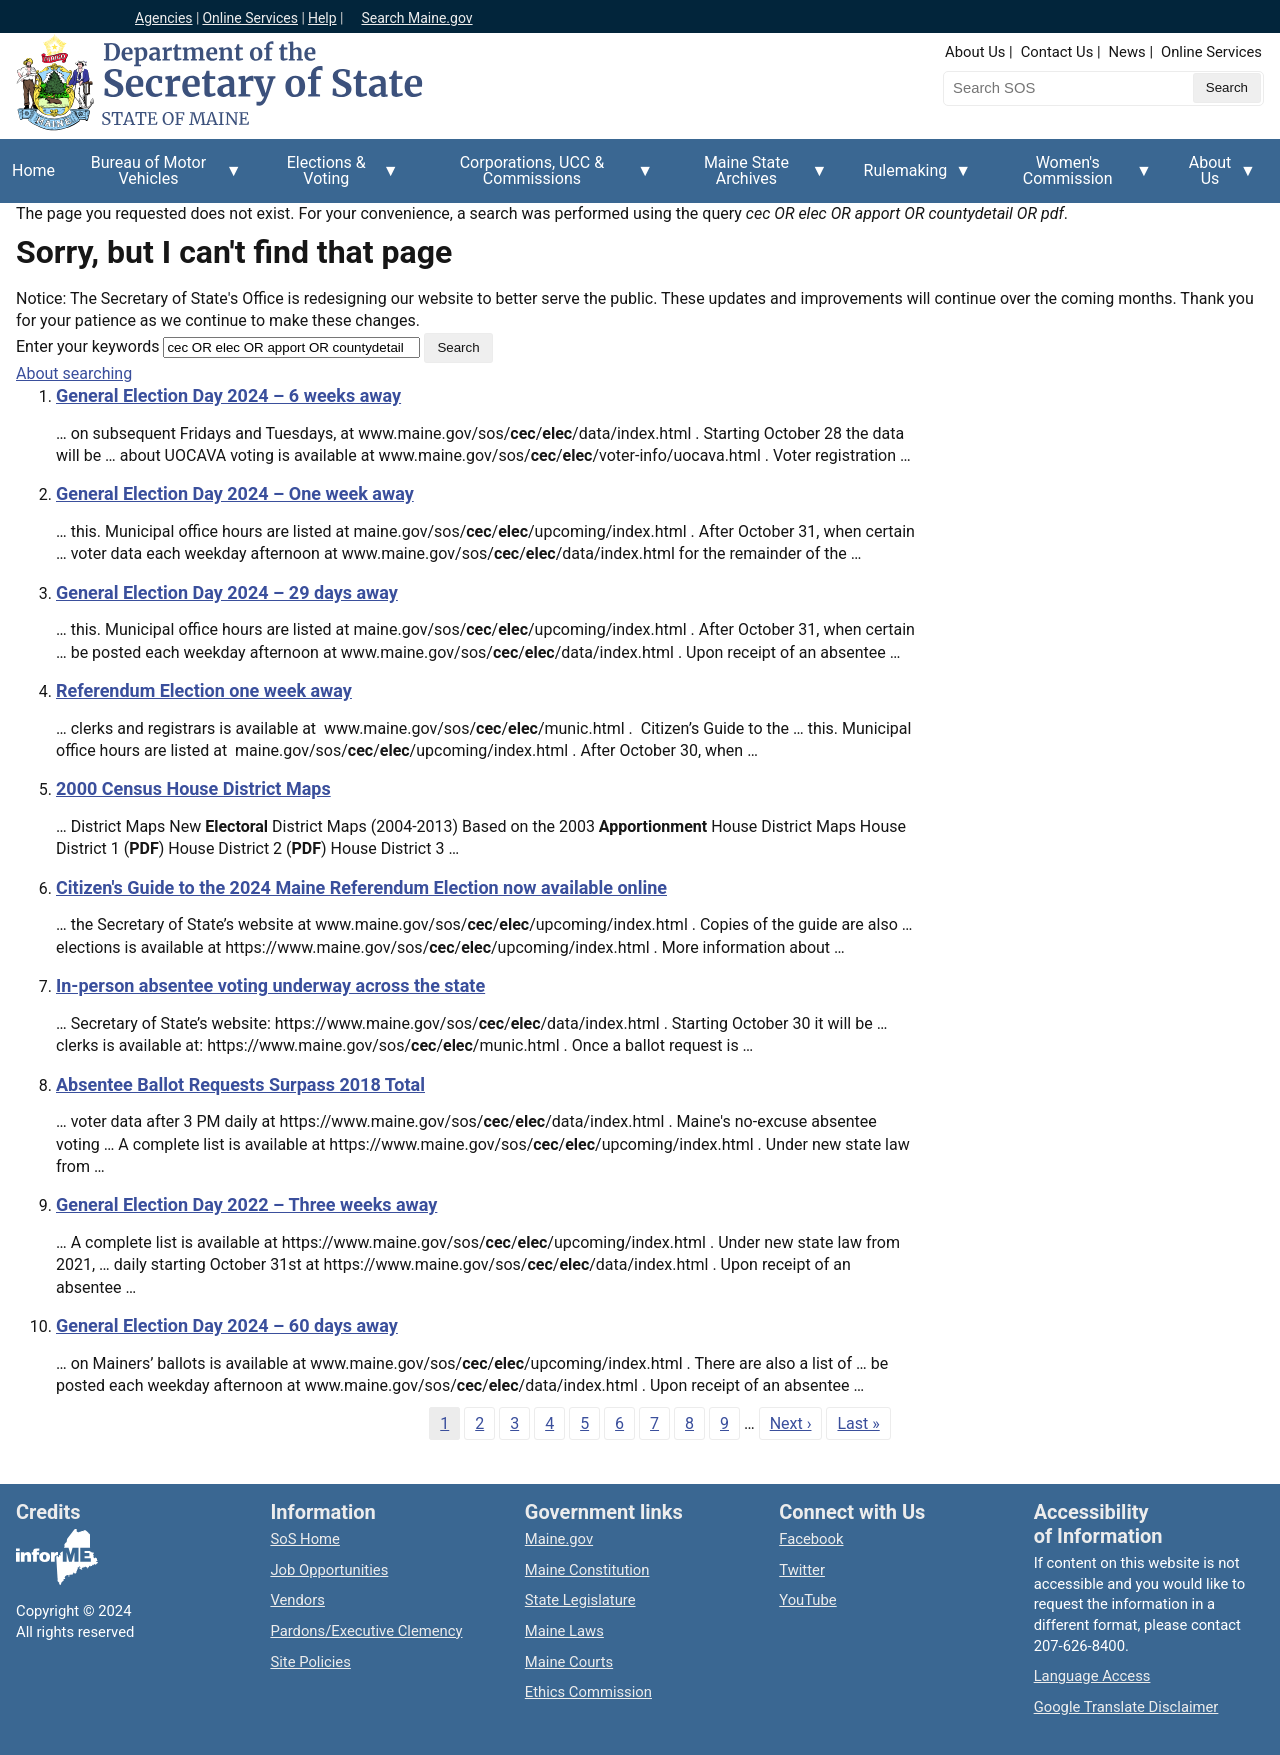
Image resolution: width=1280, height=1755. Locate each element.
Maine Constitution (587, 1570)
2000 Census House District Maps (193, 788)
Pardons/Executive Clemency (366, 1631)
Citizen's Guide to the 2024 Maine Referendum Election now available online (361, 887)
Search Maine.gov (416, 18)
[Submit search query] (1227, 88)
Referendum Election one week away (204, 690)
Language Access (1092, 1676)
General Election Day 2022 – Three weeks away (246, 1204)
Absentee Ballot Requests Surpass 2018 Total (240, 1084)
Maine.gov (559, 1539)
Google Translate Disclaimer (1126, 1707)
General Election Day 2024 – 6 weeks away (228, 395)
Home (33, 170)
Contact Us (1057, 52)
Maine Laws (564, 1631)
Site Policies (310, 1662)
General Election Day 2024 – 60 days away (227, 1325)
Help (322, 18)
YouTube (807, 1600)
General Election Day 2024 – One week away (235, 493)
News (1127, 52)
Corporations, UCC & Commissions (538, 178)
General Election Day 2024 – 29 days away (227, 592)
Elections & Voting (332, 178)
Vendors (297, 1600)
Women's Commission (1073, 178)
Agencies (164, 18)
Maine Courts (569, 1662)
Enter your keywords (87, 346)
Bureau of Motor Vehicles (154, 178)
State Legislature (580, 1600)
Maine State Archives (752, 178)
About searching (74, 373)
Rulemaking (912, 182)
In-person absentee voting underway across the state (270, 985)
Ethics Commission (588, 1692)
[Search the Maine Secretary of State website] (1048, 88)
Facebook (811, 1539)
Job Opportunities (329, 1570)
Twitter (802, 1570)
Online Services (250, 18)
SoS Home (305, 1539)
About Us (975, 52)
